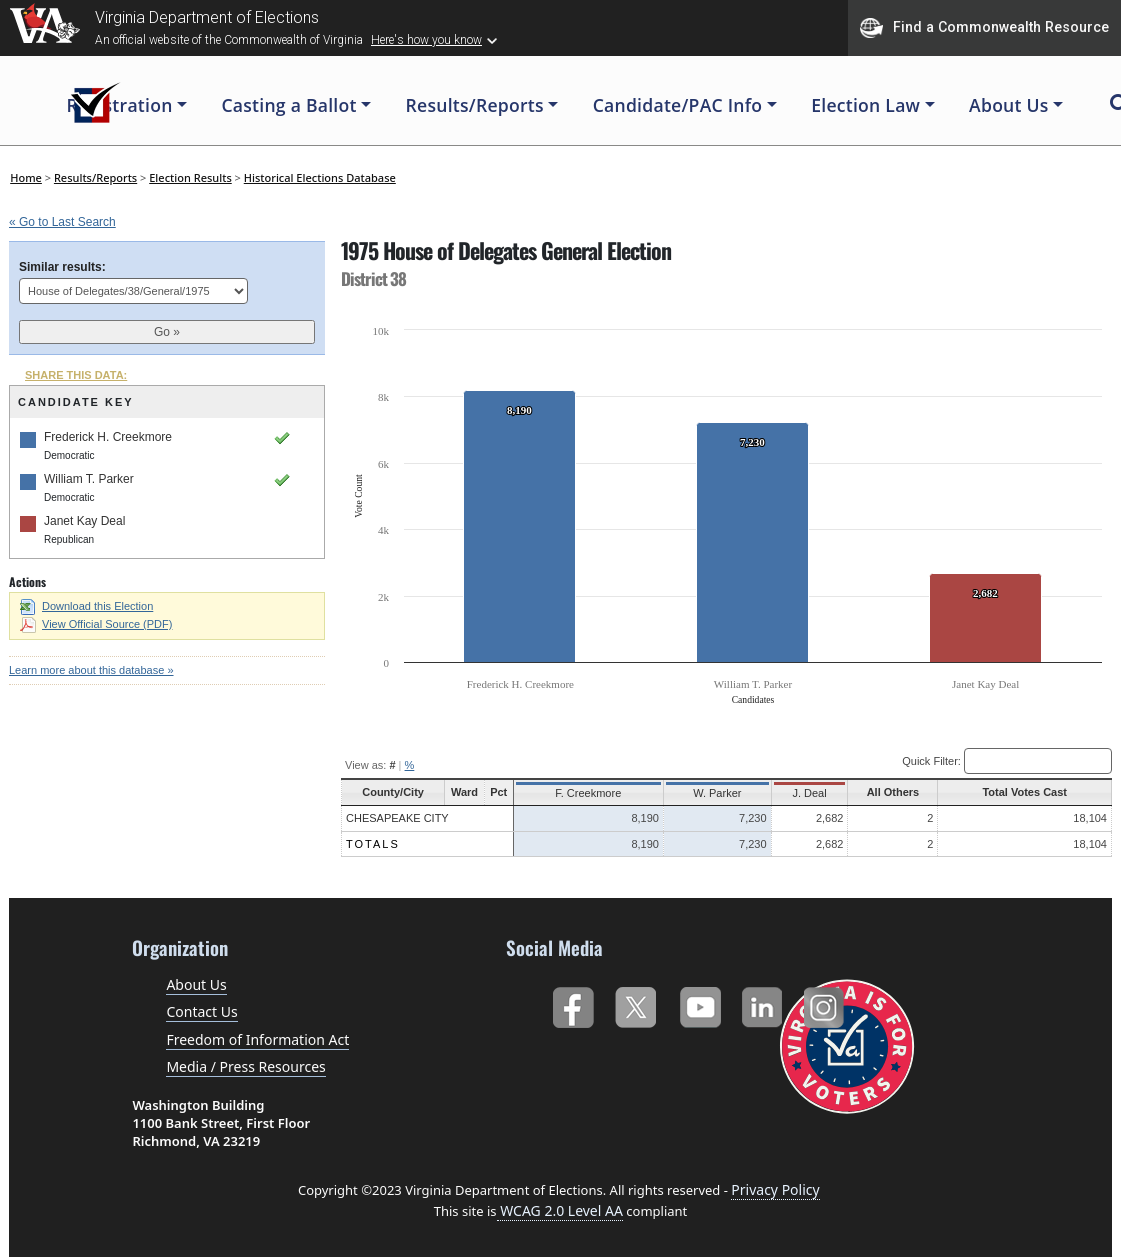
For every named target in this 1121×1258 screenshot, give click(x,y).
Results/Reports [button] (475, 105)
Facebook (572, 1003)
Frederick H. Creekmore (108, 437)
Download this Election (86, 606)
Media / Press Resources (245, 1066)
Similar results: (62, 267)
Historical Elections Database (320, 177)
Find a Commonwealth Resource (984, 28)
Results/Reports (95, 177)
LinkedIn (762, 1003)
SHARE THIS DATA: (76, 375)
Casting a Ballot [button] (288, 105)
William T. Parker (89, 479)
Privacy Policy (775, 1189)
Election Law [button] (865, 105)
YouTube (699, 1003)
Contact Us (201, 1011)
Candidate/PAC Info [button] (678, 105)
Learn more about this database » (91, 670)
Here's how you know (426, 40)
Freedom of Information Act (257, 1039)
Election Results (190, 177)
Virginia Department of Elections (207, 17)
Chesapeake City (397, 818)
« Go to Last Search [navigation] (62, 222)
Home (26, 177)
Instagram (826, 1003)
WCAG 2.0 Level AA (560, 1210)
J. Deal (800, 793)
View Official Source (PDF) (96, 624)
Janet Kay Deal (84, 521)
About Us (196, 984)
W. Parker (709, 793)
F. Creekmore (587, 793)
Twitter (635, 1003)
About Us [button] (1009, 105)
